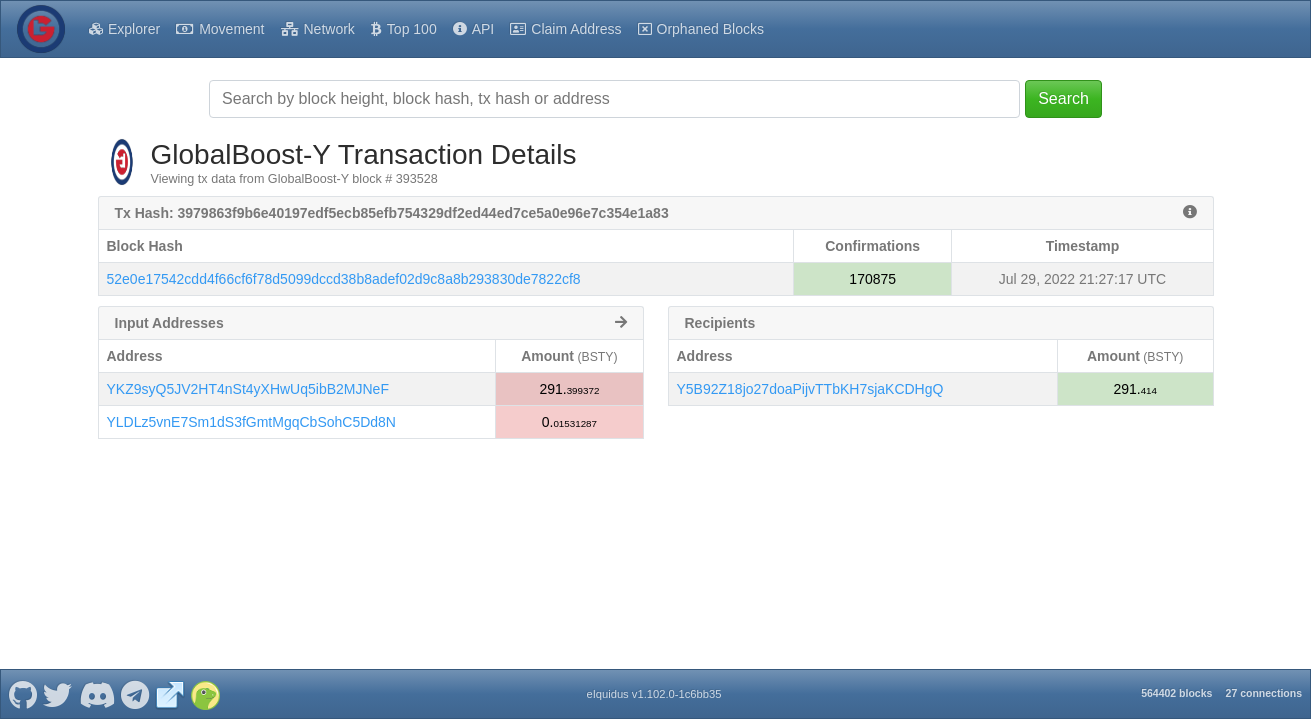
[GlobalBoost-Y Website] (170, 694)
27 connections (1264, 693)
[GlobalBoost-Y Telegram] (135, 694)
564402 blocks (1176, 693)
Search (1063, 98)
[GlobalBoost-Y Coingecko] (205, 694)
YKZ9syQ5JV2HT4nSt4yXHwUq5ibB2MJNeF (248, 389)
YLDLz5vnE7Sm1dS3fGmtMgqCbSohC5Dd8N (251, 422)
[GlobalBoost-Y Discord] (96, 694)
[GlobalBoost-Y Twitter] (58, 694)
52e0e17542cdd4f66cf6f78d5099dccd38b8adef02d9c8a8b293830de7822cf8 (344, 279)
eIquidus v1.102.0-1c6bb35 (653, 694)
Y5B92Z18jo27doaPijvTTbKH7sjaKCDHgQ (810, 389)
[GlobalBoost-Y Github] (22, 694)
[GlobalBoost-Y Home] (41, 29)
